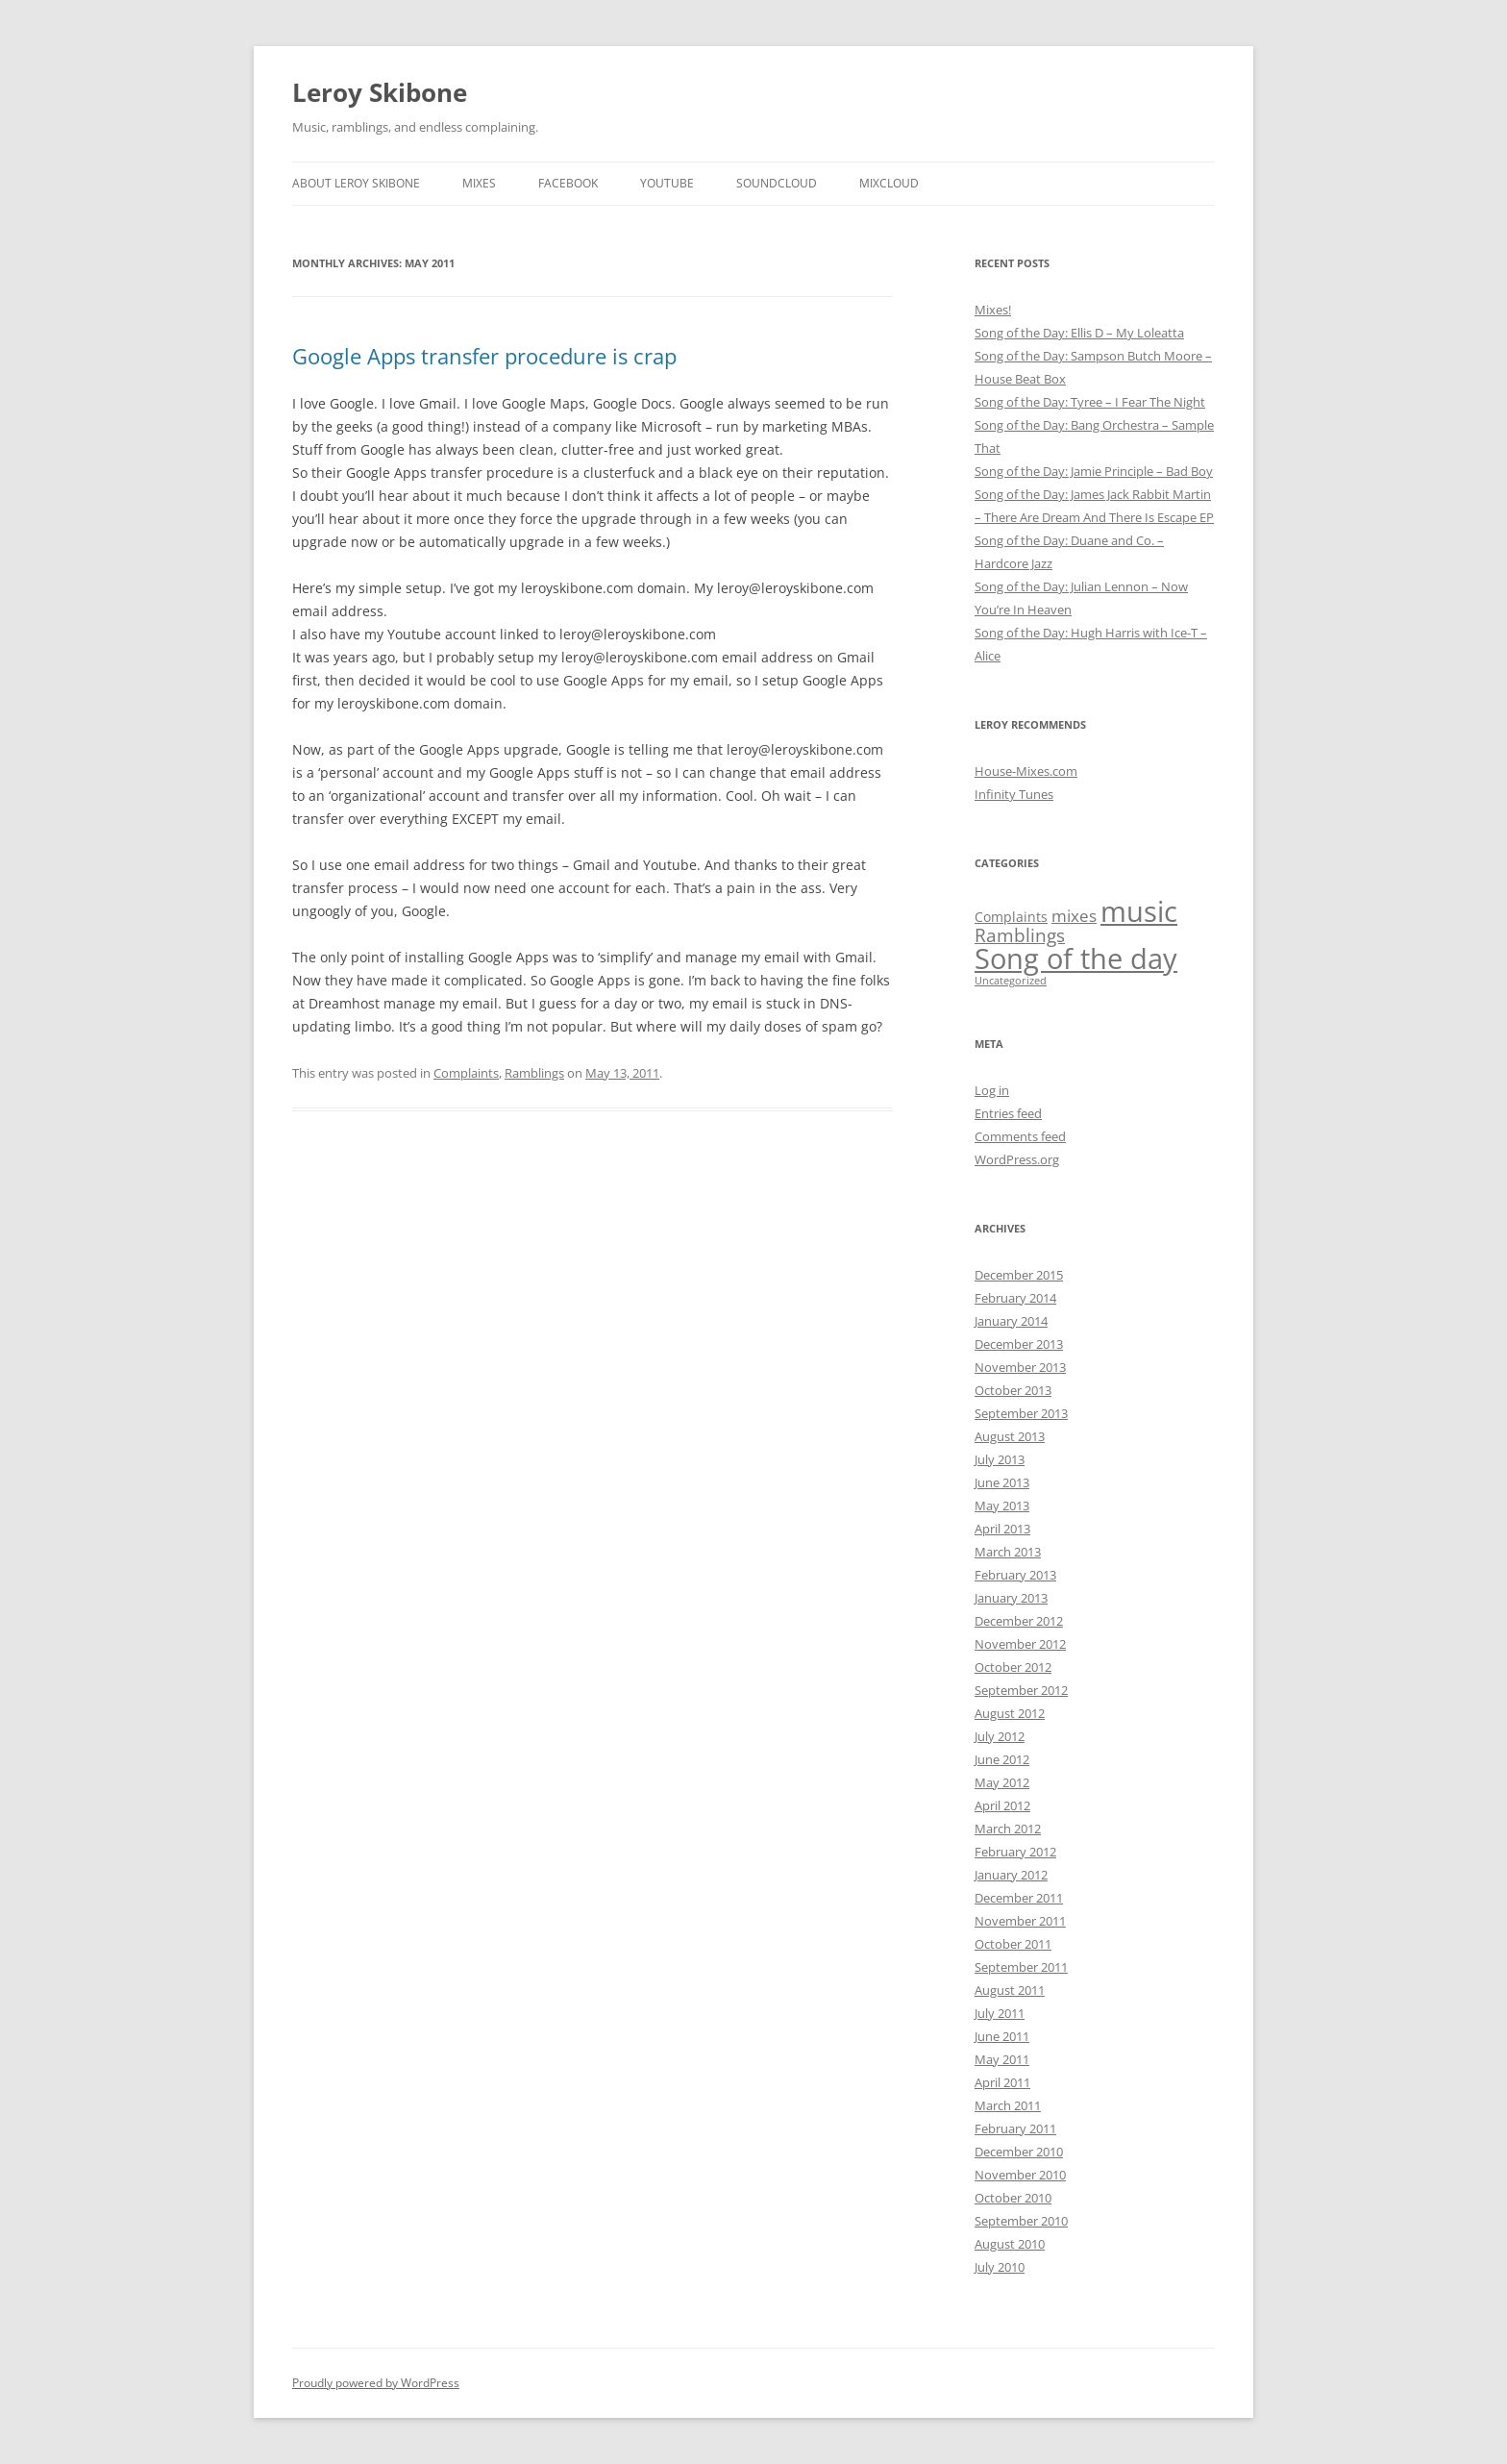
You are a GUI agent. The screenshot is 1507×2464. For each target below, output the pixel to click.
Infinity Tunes (1014, 794)
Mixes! (993, 309)
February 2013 (1015, 1574)
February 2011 (1015, 2128)
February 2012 (1015, 1851)
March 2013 (1008, 1551)
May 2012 (1002, 1782)
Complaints (466, 1073)
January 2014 (1011, 1321)
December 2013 (1019, 1344)
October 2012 (1013, 1667)
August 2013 (1010, 1436)
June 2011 (1002, 2036)
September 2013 (1021, 1413)
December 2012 (1019, 1621)
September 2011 (1021, 1967)
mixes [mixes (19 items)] (1074, 916)
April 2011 (1002, 2082)
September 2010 (1021, 2220)
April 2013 (1002, 1528)
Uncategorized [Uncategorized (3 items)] (1011, 980)
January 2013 (1011, 1597)
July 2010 (1000, 2267)
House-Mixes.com (1026, 771)
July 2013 (1000, 1459)
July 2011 (1000, 2013)
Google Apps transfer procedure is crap (484, 355)
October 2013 (1013, 1390)
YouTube (667, 183)
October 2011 (1013, 1944)
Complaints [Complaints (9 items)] (1011, 917)
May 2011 (1002, 2059)
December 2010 (1019, 2151)
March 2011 (1008, 2105)
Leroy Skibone (379, 92)
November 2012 (1020, 1644)
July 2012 (1000, 1736)
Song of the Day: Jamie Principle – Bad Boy (1094, 471)
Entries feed (1008, 1113)
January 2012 (1011, 1874)
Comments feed (1020, 1136)
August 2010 (1010, 2243)
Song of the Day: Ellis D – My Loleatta (1079, 332)
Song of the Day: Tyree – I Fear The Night (1090, 402)
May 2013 (1002, 1505)
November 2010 (1020, 2174)
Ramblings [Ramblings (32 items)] (1020, 935)
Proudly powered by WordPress (375, 2383)
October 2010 (1013, 2197)
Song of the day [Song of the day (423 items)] (1076, 958)
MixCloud (889, 183)
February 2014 (1015, 1298)
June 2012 (1002, 1759)
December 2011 (1019, 1897)
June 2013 (1002, 1482)
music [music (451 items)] (1138, 911)
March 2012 (1008, 1828)
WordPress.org (1017, 1159)
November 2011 (1020, 1920)
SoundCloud (776, 183)
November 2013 (1020, 1367)
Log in (992, 1090)
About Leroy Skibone (356, 183)
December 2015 (1019, 1274)
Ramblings (534, 1073)
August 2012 (1010, 1713)
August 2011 (1010, 1990)
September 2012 (1021, 1690)
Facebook (568, 183)
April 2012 (1002, 1805)
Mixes (479, 183)
